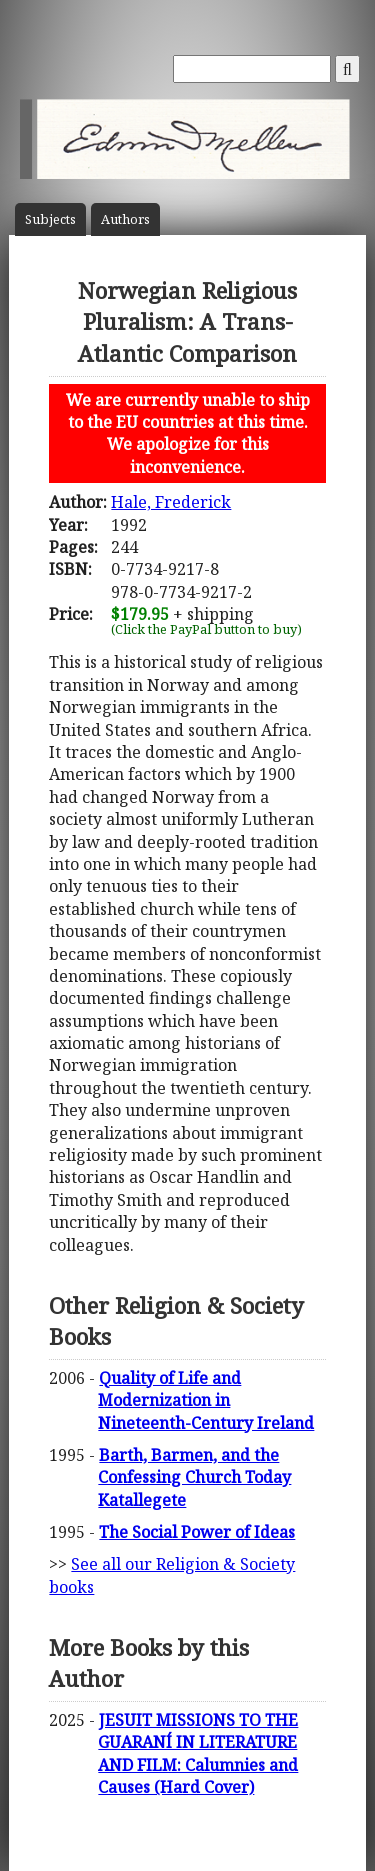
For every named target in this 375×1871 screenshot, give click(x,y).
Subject (50, 219)
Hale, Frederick (171, 502)
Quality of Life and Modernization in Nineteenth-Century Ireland (206, 1400)
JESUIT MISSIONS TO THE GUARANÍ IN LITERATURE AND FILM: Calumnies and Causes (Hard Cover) (198, 1753)
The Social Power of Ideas (197, 1532)
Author (125, 219)
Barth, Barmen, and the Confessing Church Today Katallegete (194, 1477)
